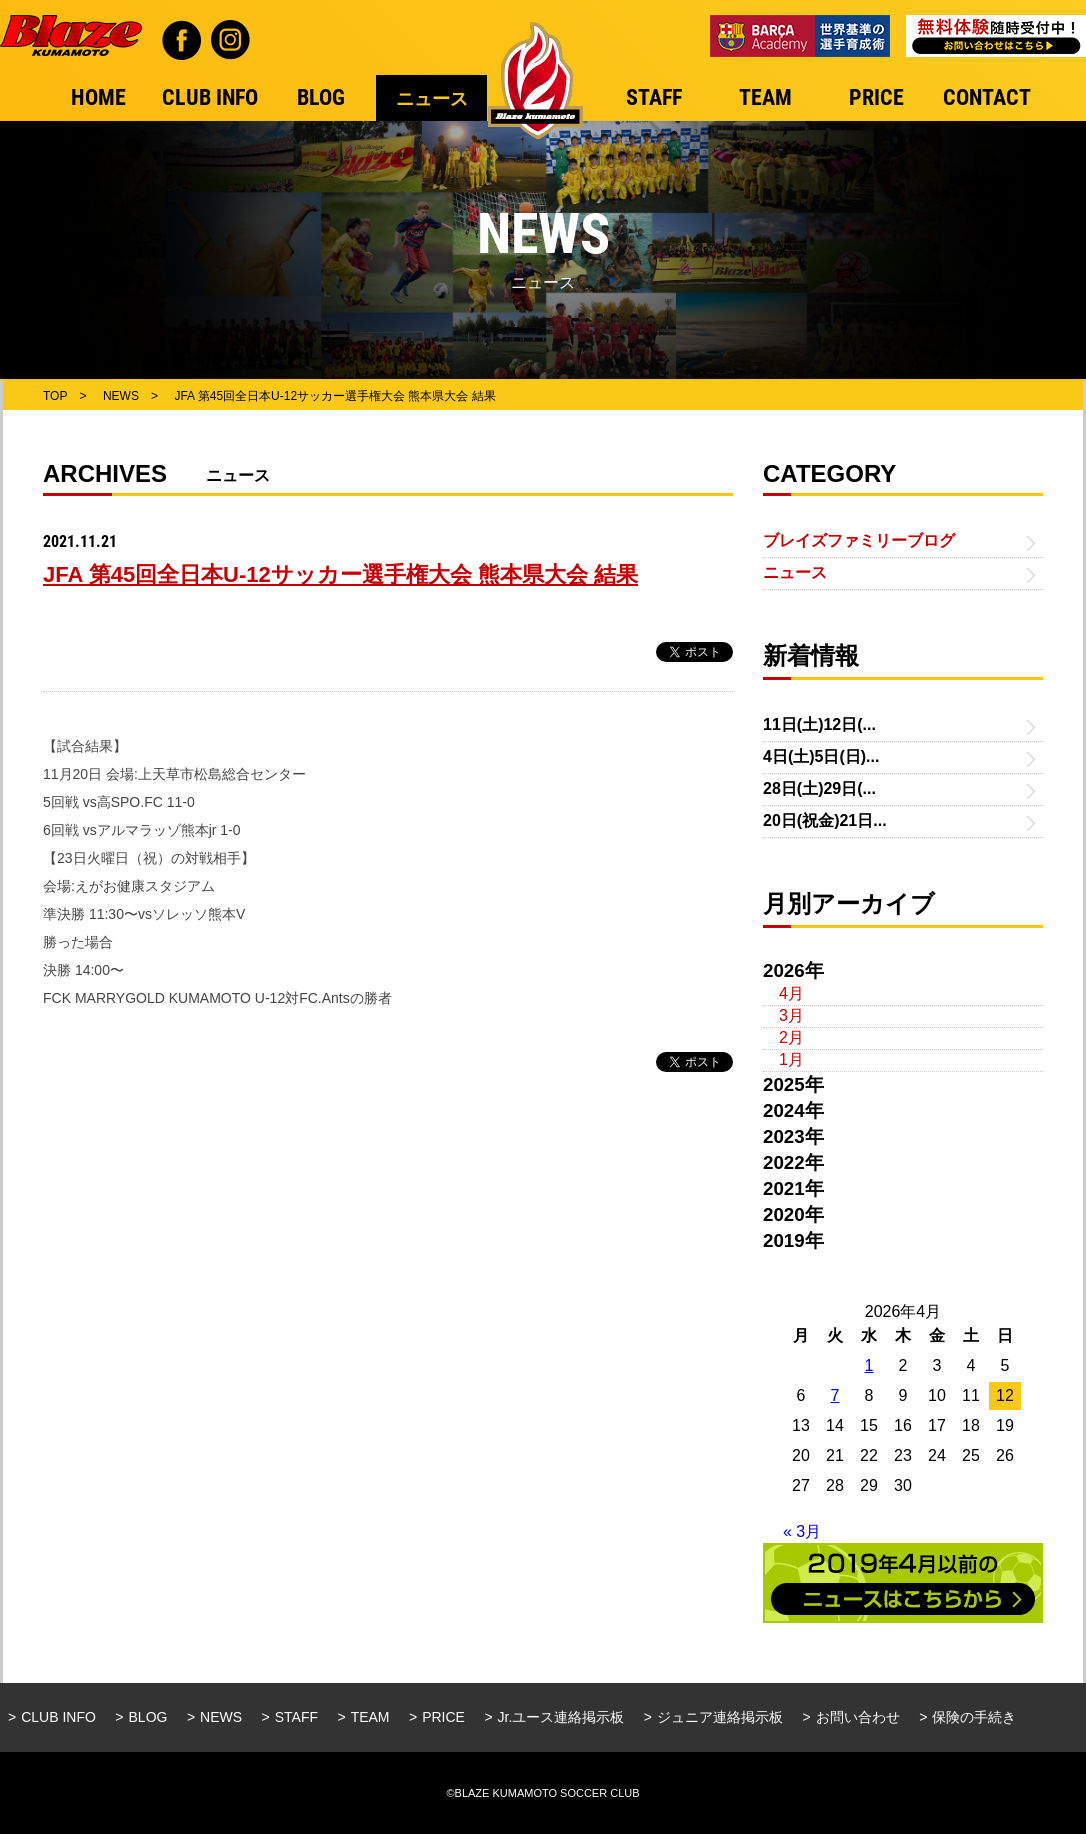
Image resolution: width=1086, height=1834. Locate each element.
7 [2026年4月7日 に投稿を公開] (835, 1395)
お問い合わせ (858, 1717)
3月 (791, 1015)
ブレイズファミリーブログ (859, 540)
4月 (791, 993)
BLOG (148, 1717)
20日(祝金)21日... (825, 820)
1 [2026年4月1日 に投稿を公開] (869, 1365)
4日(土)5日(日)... (821, 756)
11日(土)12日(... (819, 724)
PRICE (443, 1717)
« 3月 (802, 1531)
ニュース (795, 572)
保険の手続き (974, 1717)
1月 (791, 1059)
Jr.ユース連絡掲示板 (561, 1717)
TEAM (370, 1717)
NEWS (221, 1717)
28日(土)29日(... (819, 788)
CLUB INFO (58, 1717)
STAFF (296, 1717)
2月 (791, 1037)
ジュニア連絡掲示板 (720, 1717)
